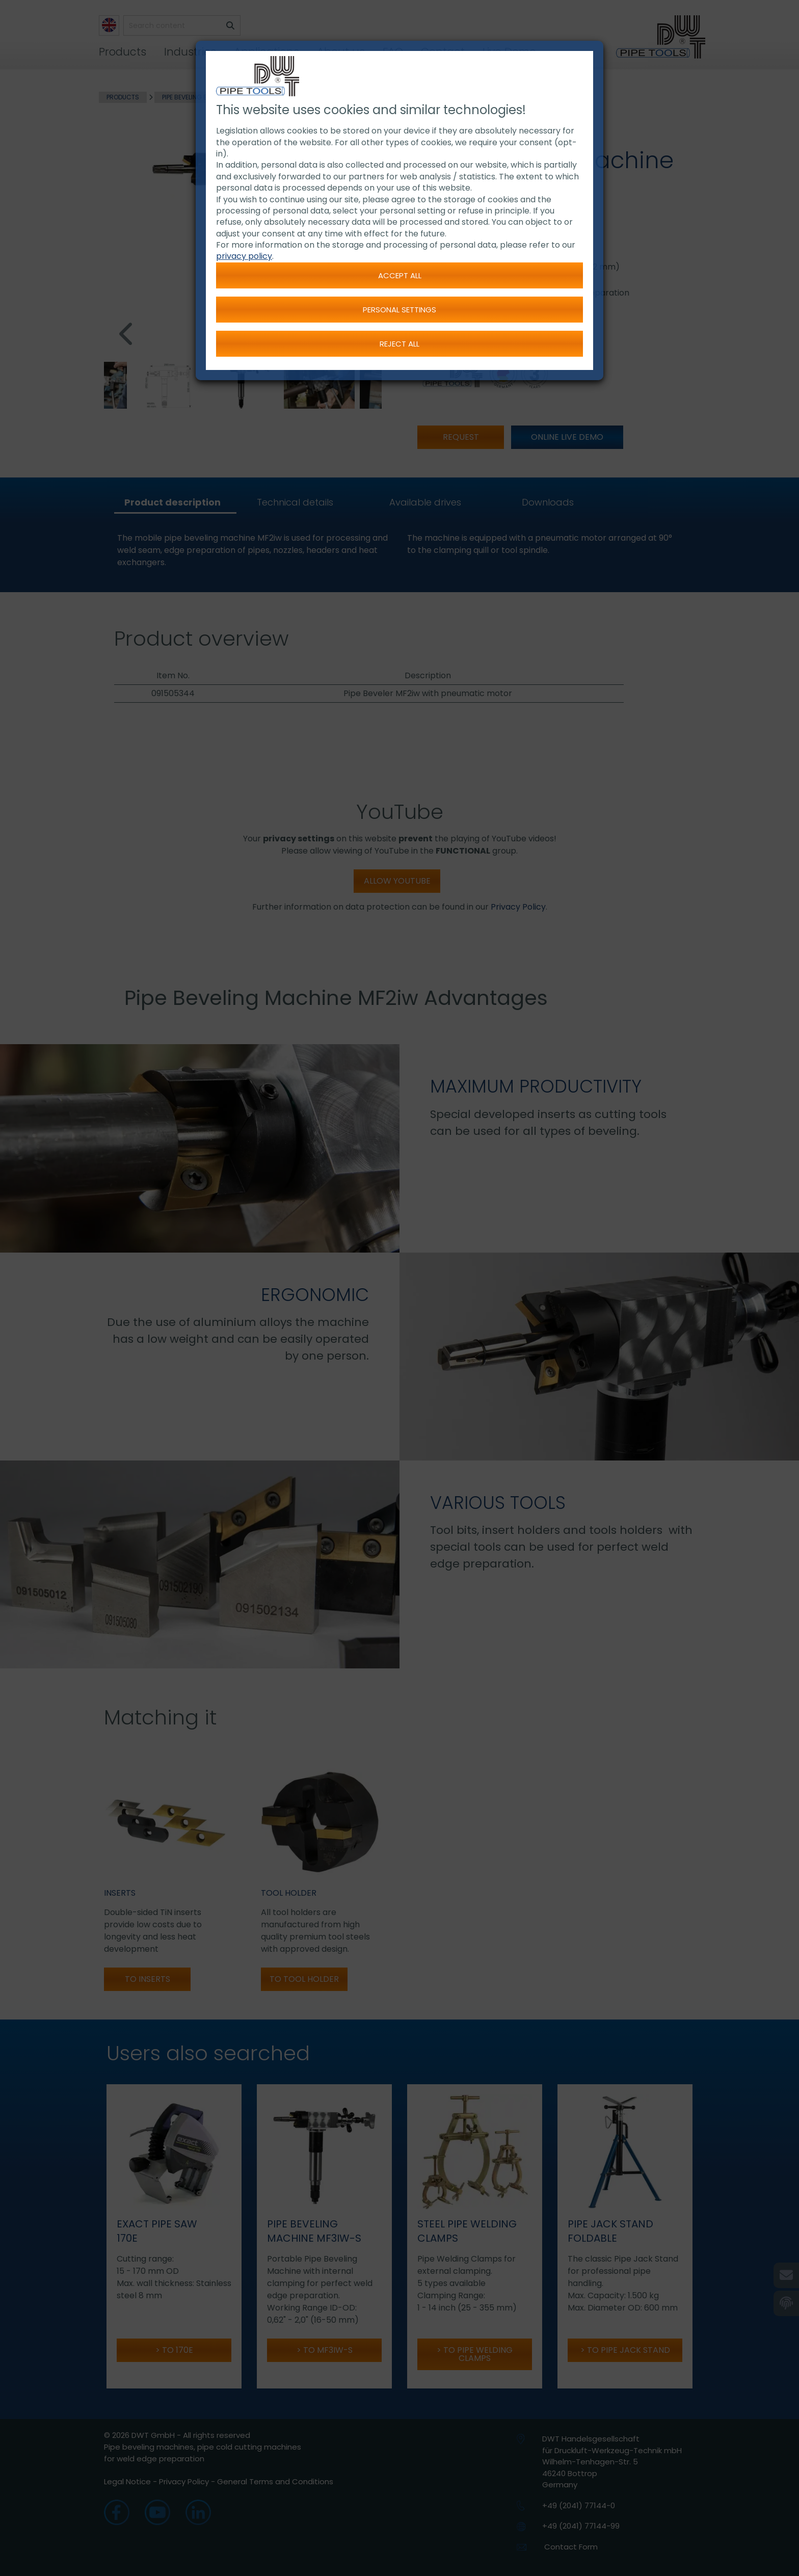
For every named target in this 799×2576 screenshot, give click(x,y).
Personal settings (399, 309)
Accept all (399, 275)
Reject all (399, 343)
